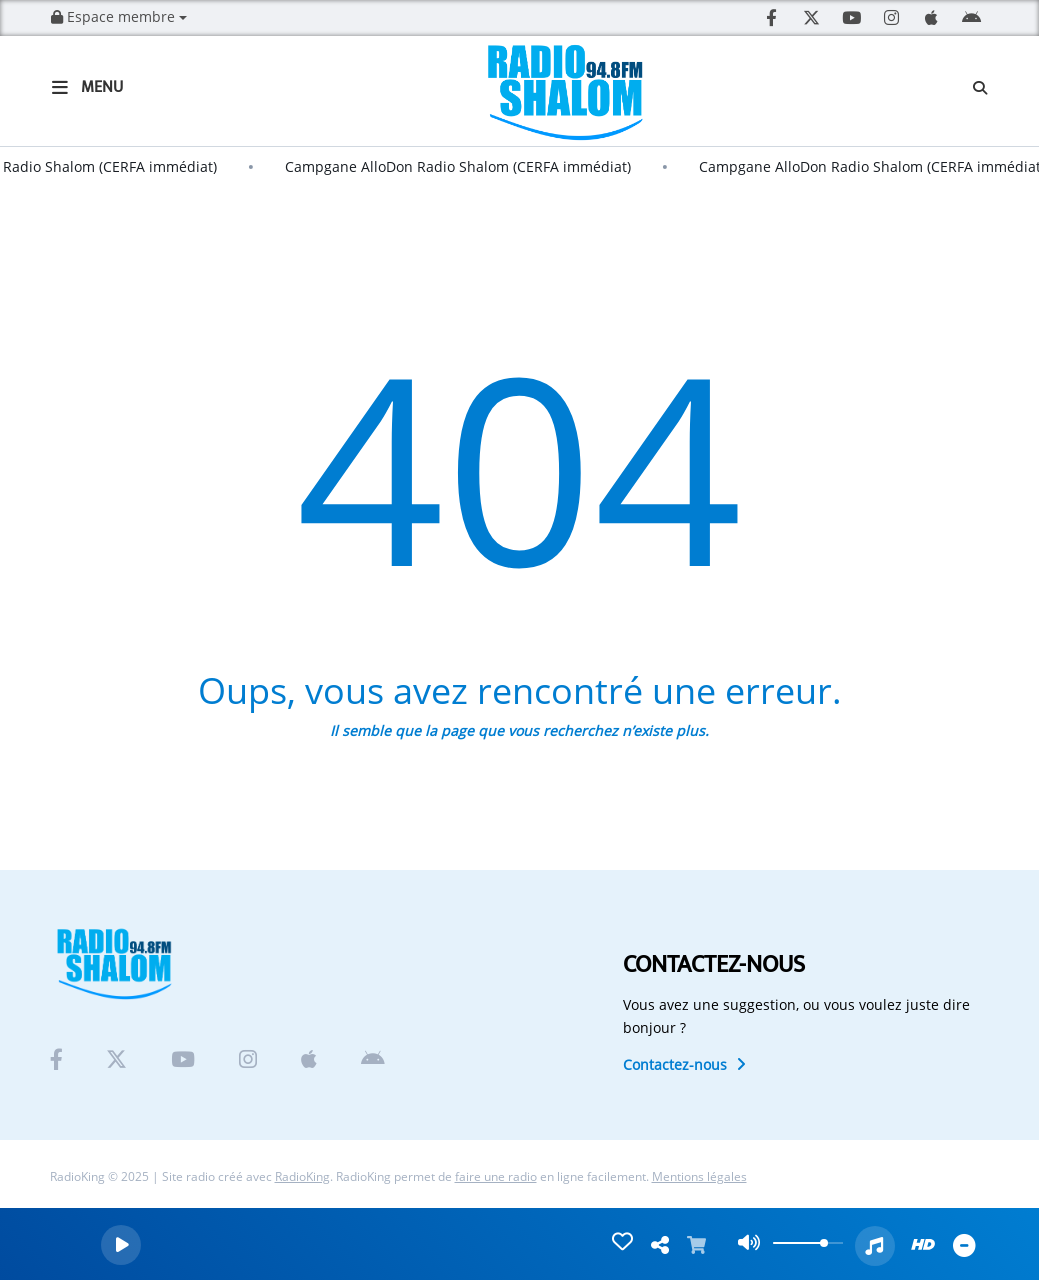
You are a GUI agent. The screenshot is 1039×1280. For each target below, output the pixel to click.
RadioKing (302, 1176)
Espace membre (119, 16)
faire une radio (496, 1176)
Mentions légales (699, 1176)
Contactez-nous (684, 1064)
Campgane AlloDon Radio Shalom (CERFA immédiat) (468, 166)
